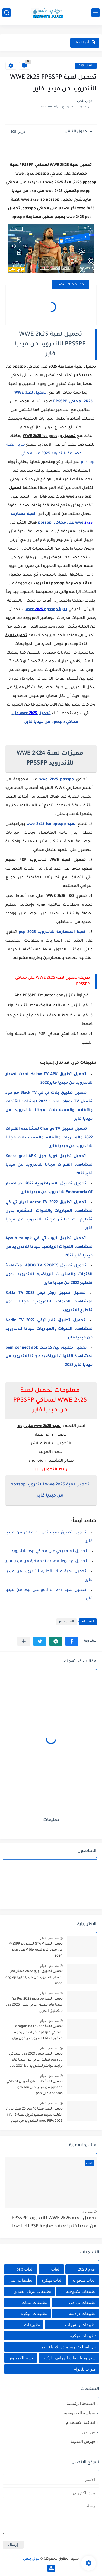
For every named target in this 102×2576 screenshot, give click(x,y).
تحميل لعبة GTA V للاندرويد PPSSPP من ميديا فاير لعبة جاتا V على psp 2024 (36, 1950)
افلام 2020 (87, 2269)
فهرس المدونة (83, 2441)
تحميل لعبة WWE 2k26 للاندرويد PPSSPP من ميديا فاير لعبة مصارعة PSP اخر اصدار (53, 2222)
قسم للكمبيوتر (21, 2358)
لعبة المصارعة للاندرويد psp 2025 (52, 932)
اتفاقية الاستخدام (80, 2422)
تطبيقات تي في (82, 2302)
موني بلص (31, 2559)
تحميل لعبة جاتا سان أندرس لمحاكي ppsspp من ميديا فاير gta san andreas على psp (35, 2088)
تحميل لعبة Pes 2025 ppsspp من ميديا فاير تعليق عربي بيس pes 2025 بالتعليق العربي (34, 2005)
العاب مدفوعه (84, 2280)
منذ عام (87, 2211)
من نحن (88, 2432)
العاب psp (85, 65)
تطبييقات (32, 2324)
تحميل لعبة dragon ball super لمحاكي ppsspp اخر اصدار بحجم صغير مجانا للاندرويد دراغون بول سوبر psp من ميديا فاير (37, 2033)
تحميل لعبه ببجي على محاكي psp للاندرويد (49, 1551)
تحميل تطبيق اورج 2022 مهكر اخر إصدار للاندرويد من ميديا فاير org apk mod (34, 1978)
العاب (55, 2269)
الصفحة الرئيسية (81, 2403)
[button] (71, 1641)
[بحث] (6, 12)
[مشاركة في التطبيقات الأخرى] (23, 1641)
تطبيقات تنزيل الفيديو (32, 2291)
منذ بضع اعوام (49, 1938)
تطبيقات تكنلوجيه (81, 2291)
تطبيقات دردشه (82, 2313)
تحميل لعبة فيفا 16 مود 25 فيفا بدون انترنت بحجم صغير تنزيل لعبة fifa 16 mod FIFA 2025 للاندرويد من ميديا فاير (34, 2116)
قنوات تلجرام (85, 2369)
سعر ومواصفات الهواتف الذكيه (69, 2358)
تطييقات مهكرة (83, 2335)
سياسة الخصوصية (79, 2413)
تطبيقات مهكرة (34, 2313)
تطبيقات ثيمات (34, 2302)
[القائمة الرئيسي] (95, 12)
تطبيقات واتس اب (80, 2324)
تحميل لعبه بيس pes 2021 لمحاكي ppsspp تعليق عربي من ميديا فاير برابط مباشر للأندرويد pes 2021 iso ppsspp (36, 2061)
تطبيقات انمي (20, 2280)
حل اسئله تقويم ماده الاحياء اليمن (67, 2347)
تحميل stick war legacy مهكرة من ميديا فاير (46, 1561)
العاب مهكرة (52, 2280)
